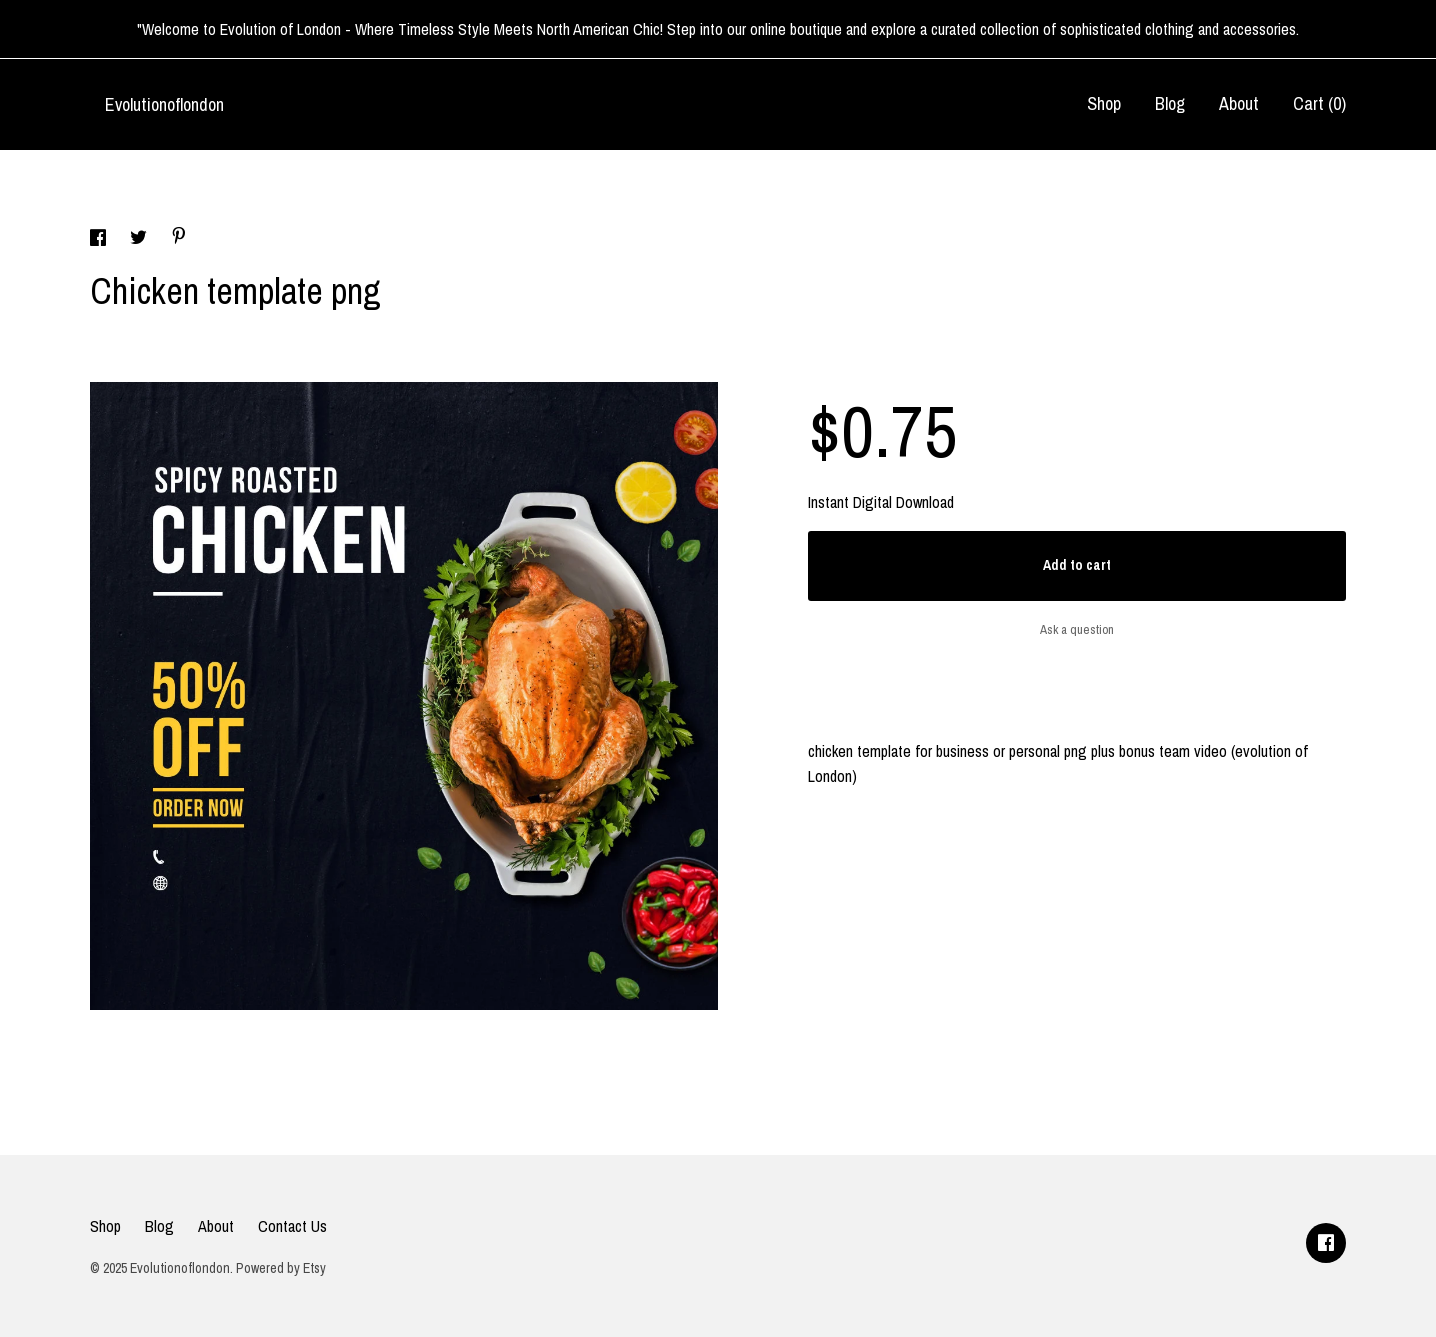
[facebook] (1326, 1243)
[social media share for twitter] (140, 240)
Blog (1170, 103)
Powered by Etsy (281, 1268)
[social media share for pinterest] (179, 238)
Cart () (1319, 103)
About (1239, 103)
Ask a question (1077, 629)
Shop (1104, 103)
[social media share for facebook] (100, 240)
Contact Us (292, 1226)
